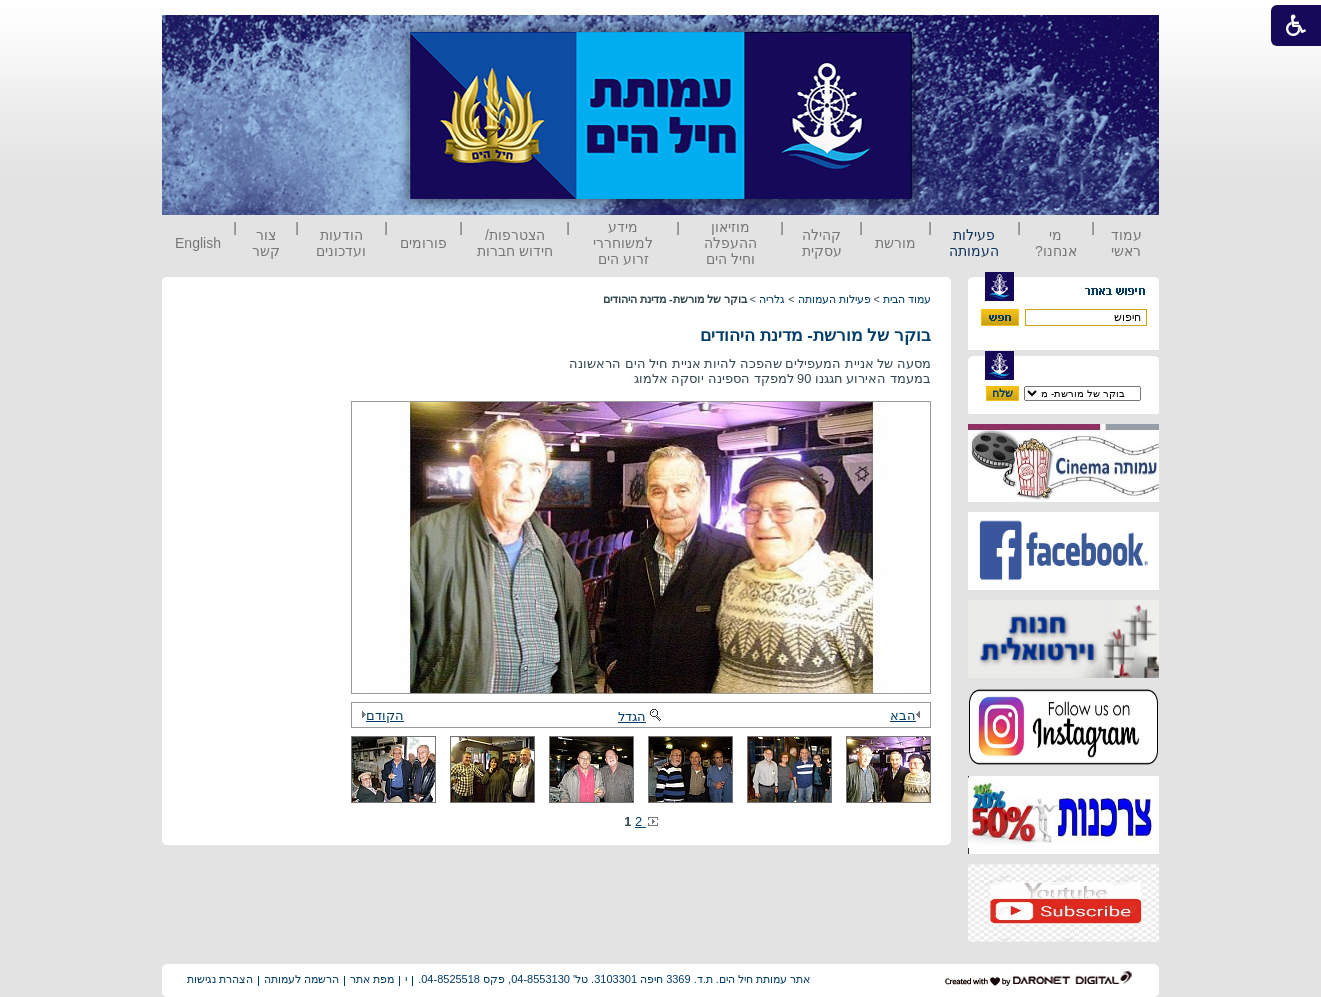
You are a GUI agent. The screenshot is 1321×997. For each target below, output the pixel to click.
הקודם (380, 715)
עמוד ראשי (1126, 243)
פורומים (423, 243)
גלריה (772, 299)
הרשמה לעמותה (301, 979)
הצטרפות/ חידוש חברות (515, 243)
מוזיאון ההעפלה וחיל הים (730, 243)
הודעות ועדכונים (341, 243)
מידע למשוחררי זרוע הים (623, 243)
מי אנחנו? (1056, 243)
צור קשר (266, 243)
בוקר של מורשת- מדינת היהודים (815, 335)
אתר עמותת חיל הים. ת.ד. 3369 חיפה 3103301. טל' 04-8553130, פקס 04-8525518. (614, 979)
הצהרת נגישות (220, 979)
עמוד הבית (907, 299)
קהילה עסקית (822, 243)
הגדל (641, 716)
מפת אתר (372, 979)
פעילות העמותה (974, 243)
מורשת (895, 243)
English (198, 243)
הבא (908, 715)
